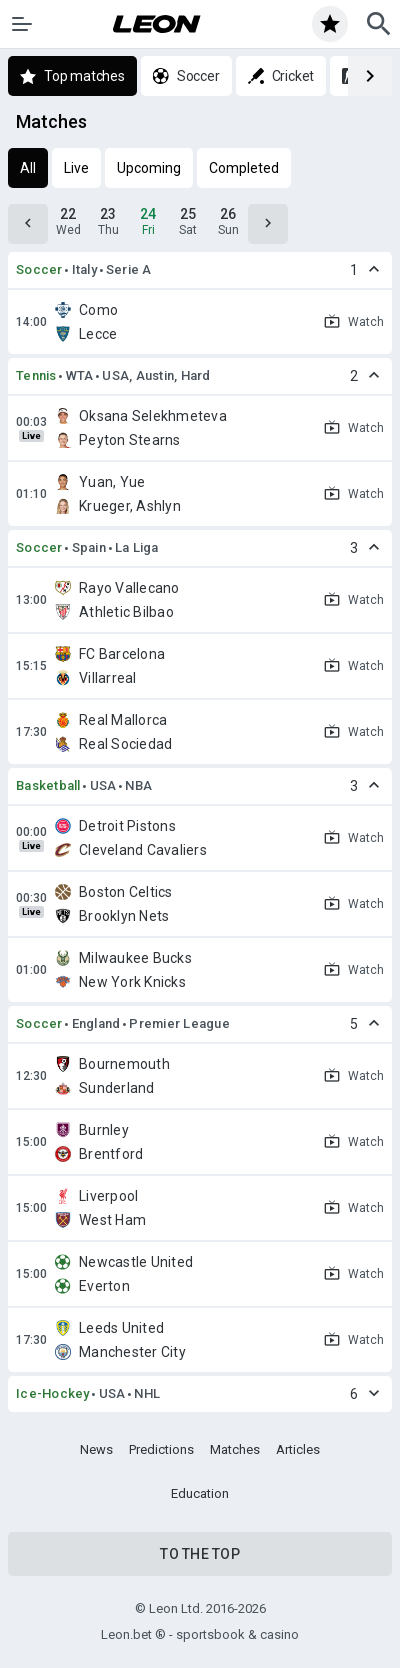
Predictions (161, 1449)
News (96, 1449)
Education (200, 1493)
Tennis (36, 375)
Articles (298, 1449)
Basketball (48, 785)
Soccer (39, 269)
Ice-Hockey (53, 1393)
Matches (235, 1449)
